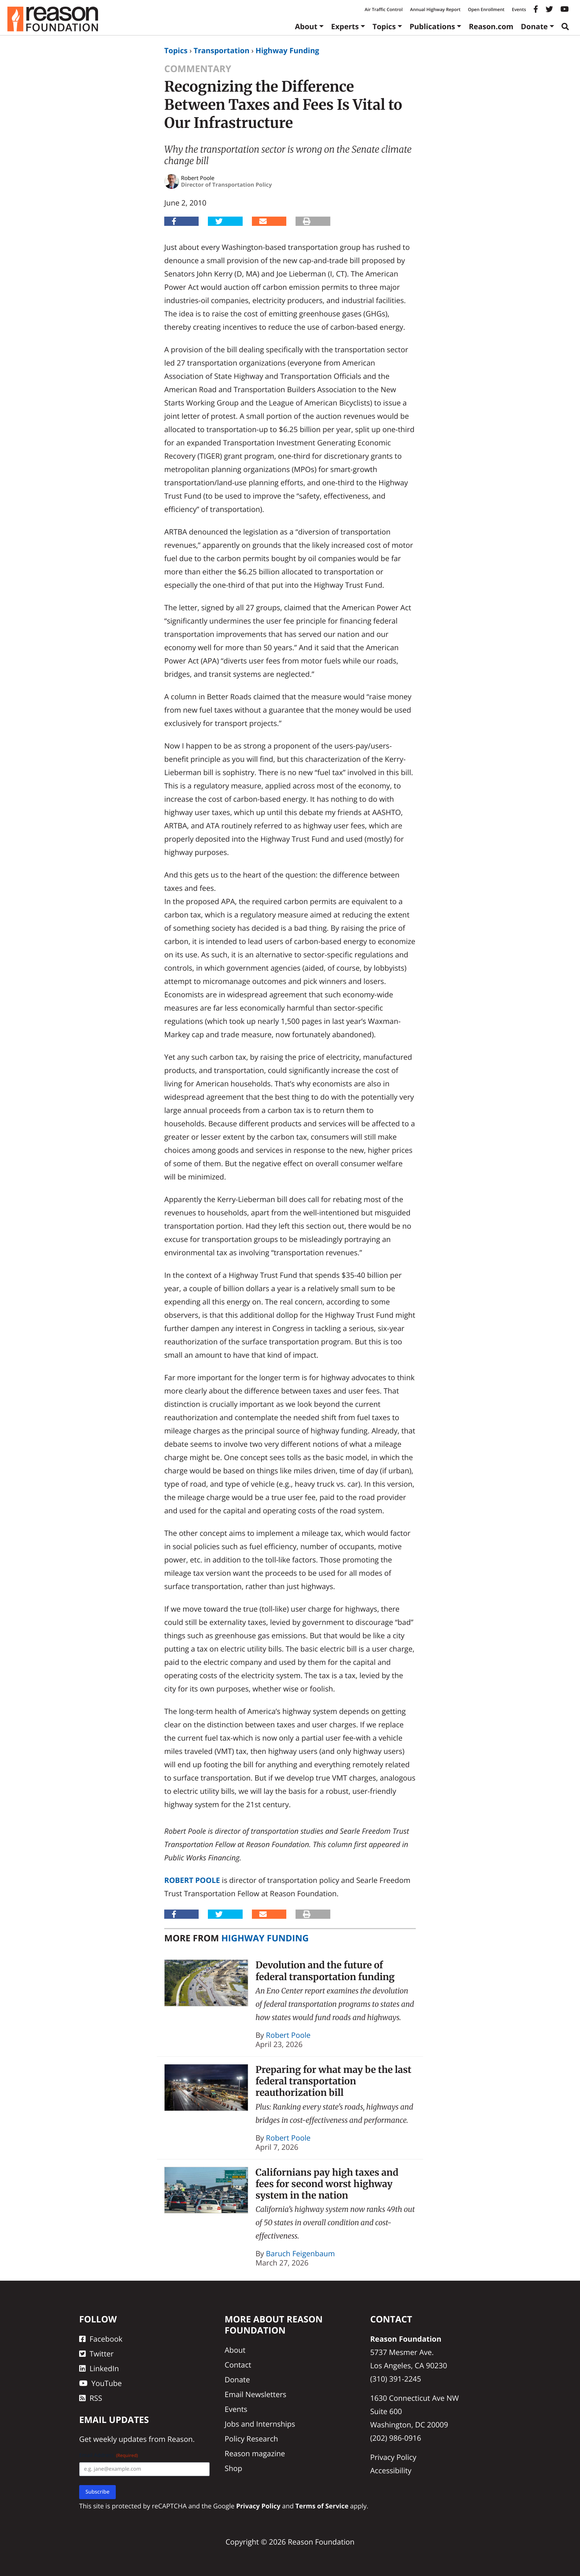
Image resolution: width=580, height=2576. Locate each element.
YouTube (100, 2383)
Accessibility (391, 2470)
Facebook (100, 2339)
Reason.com (491, 26)
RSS (90, 2398)
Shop (233, 2468)
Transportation (221, 50)
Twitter (96, 2354)
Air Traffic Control (384, 9)
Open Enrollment (486, 9)
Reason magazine (255, 2453)
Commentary (197, 68)
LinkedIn (99, 2368)
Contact (238, 2365)
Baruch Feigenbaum (300, 2253)
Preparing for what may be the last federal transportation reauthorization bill (334, 2081)
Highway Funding (287, 50)
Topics (384, 26)
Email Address (108, 2455)
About (306, 26)
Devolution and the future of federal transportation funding (325, 1970)
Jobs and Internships (260, 2424)
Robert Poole (192, 1880)
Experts (345, 26)
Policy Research (251, 2439)
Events (519, 9)
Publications (432, 26)
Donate (534, 26)
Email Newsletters (255, 2394)
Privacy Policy (393, 2457)
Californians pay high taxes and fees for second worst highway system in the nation (327, 2184)
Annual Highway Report (435, 9)
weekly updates (119, 2439)
